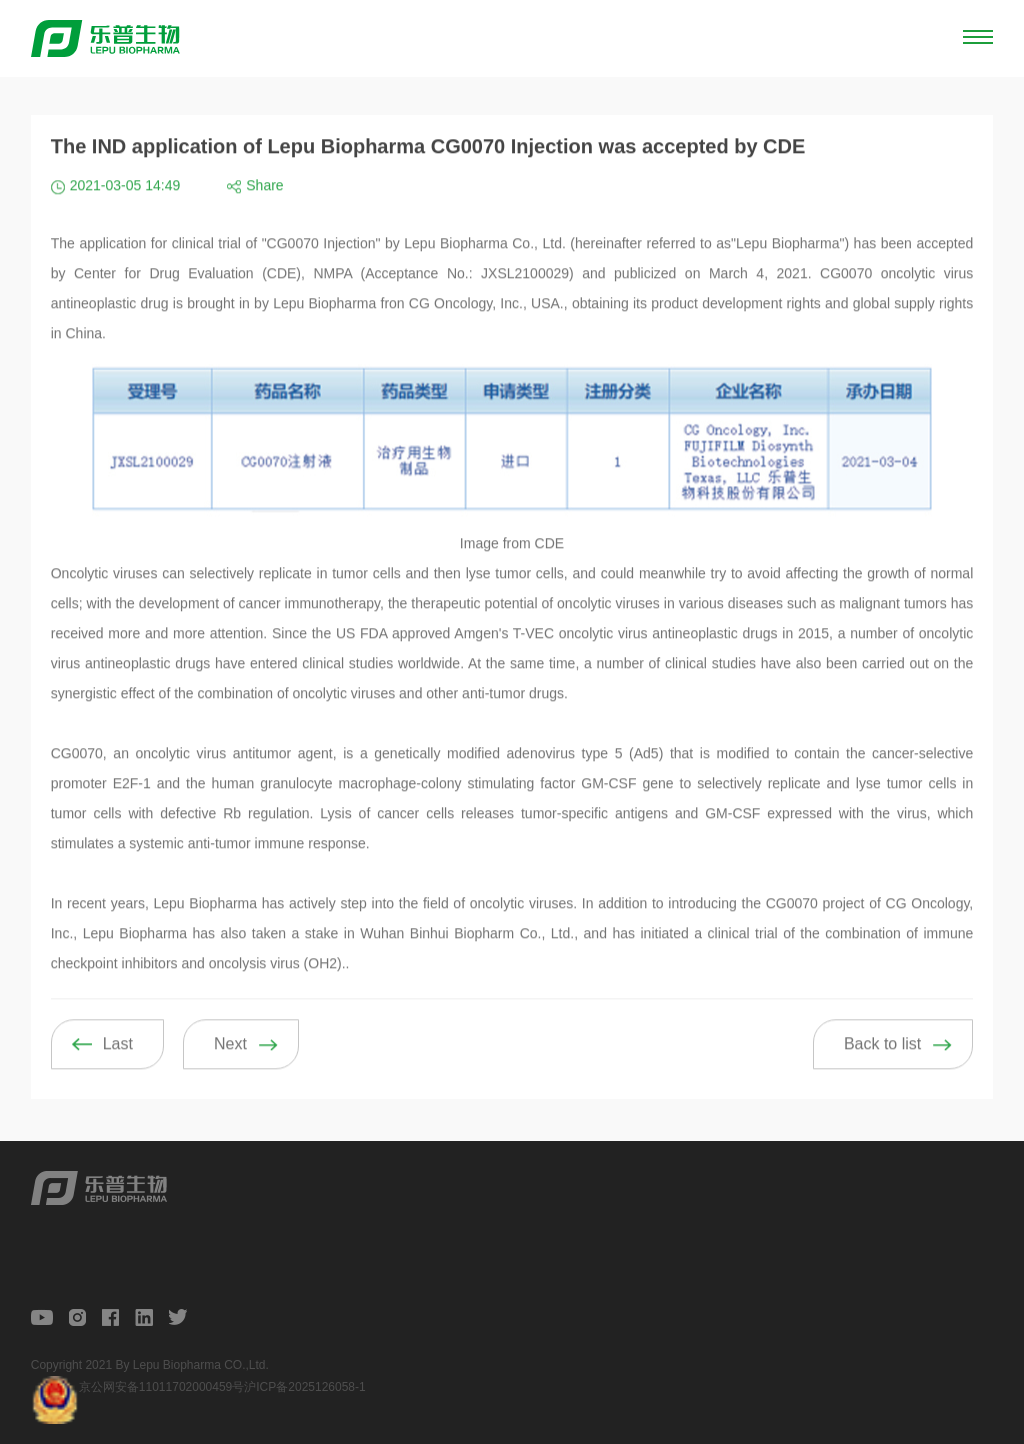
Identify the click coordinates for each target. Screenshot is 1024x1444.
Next (230, 1060)
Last (118, 1060)
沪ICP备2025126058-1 (304, 1387)
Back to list (882, 1060)
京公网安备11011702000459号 (161, 1387)
